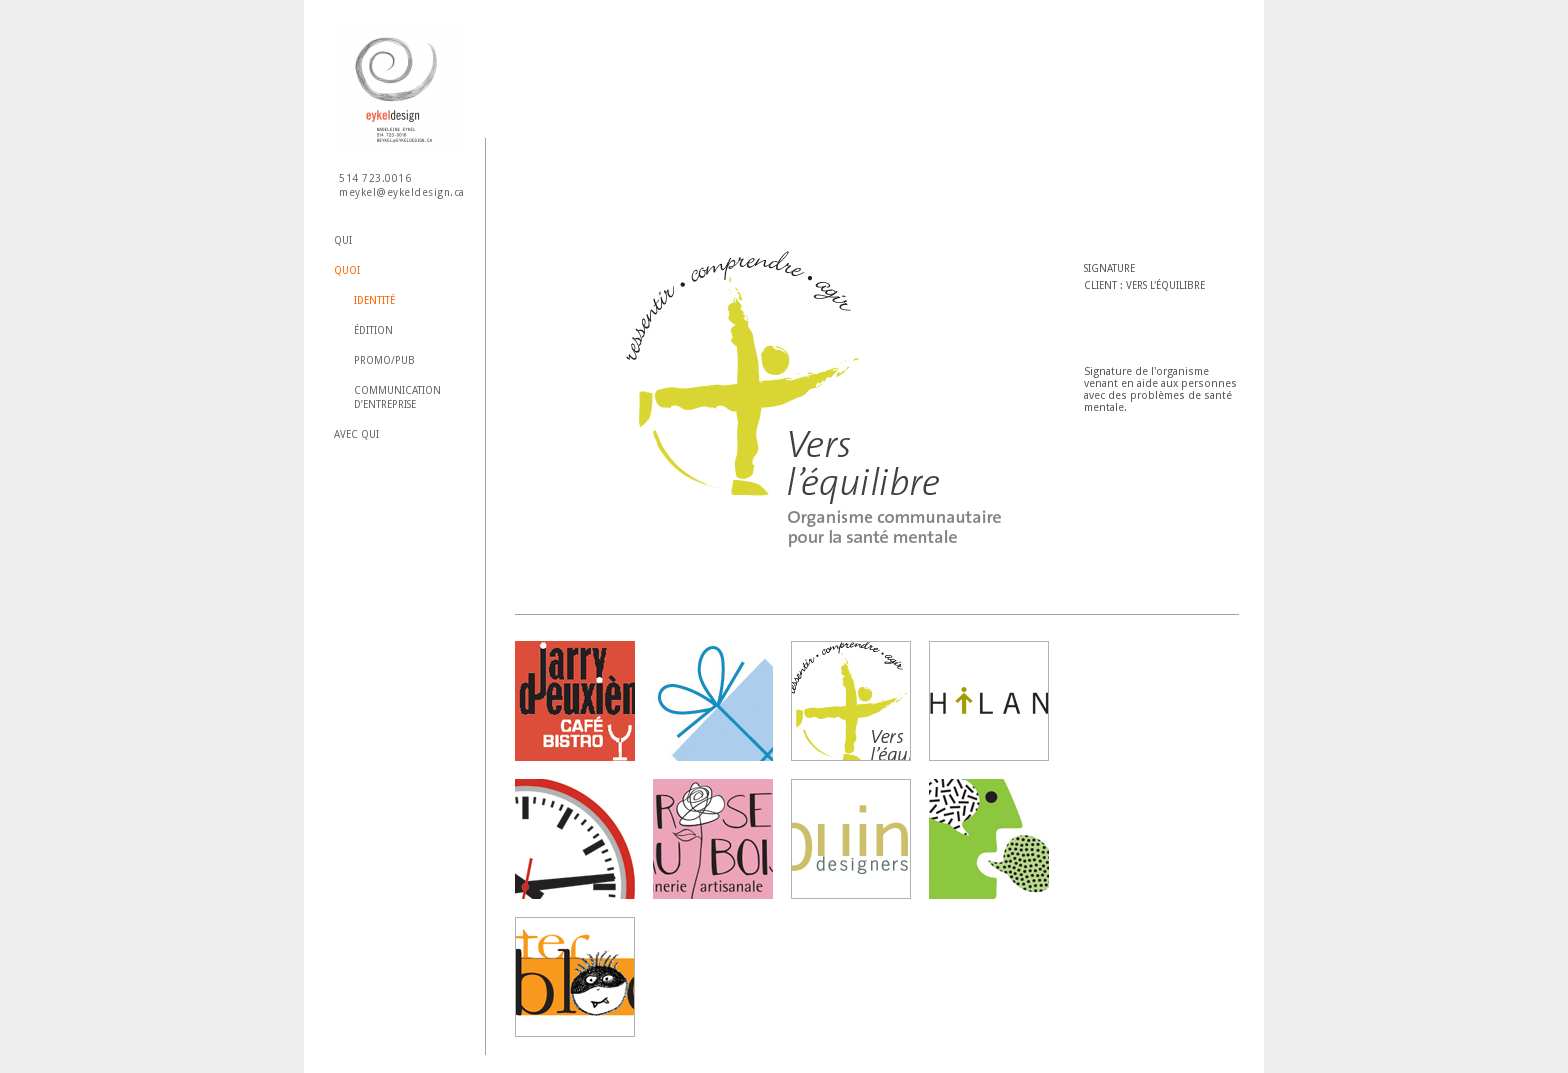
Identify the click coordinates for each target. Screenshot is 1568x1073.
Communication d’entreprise (397, 397)
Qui (343, 240)
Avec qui (356, 434)
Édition (373, 330)
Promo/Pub (384, 360)
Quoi (347, 270)
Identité (374, 300)
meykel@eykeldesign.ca (402, 192)
